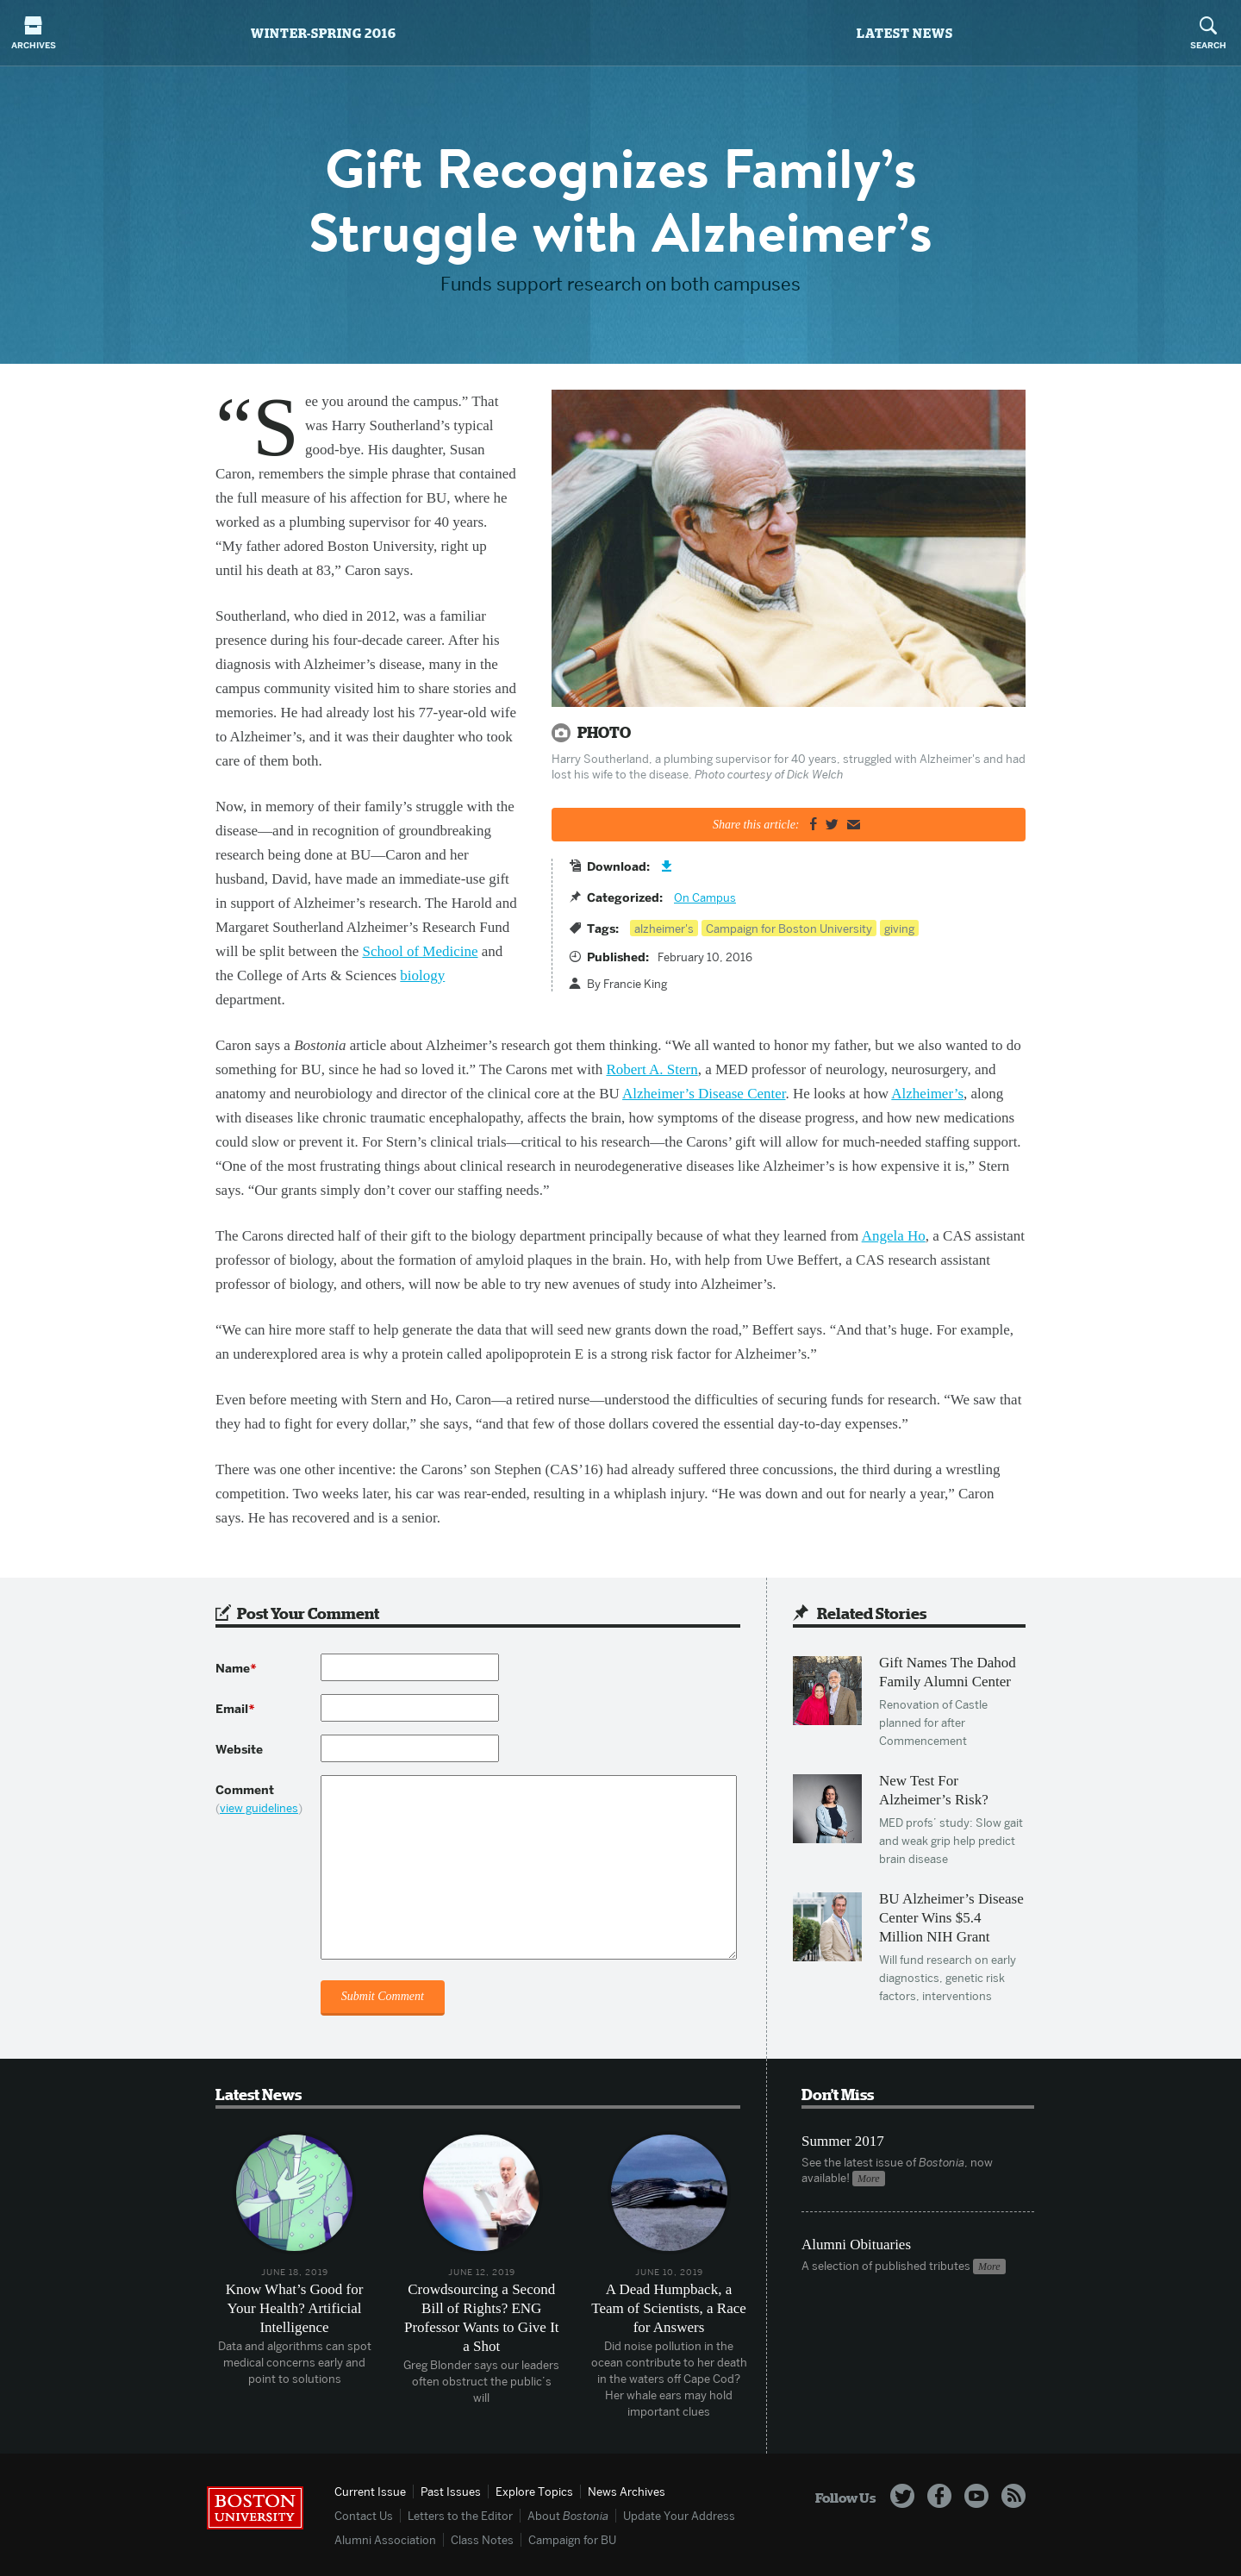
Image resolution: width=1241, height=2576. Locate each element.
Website (239, 1749)
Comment (268, 1799)
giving (899, 928)
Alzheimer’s (927, 1093)
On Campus (705, 897)
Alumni (385, 2540)
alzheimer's (664, 928)
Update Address (679, 2515)
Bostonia (620, 33)
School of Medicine (419, 951)
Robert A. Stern (651, 1069)
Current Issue (370, 2491)
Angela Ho (894, 1236)
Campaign (572, 2540)
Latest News (905, 33)
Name (235, 1668)
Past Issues (451, 2491)
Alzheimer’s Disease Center (703, 1093)
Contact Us (363, 2515)
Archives (33, 33)
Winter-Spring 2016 (323, 33)
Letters (460, 2515)
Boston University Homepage (255, 2507)
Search (1208, 33)
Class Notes (482, 2540)
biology (422, 975)
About (567, 2515)
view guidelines (259, 1808)
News (626, 2491)
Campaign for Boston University (789, 928)
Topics (534, 2491)
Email (234, 1709)
